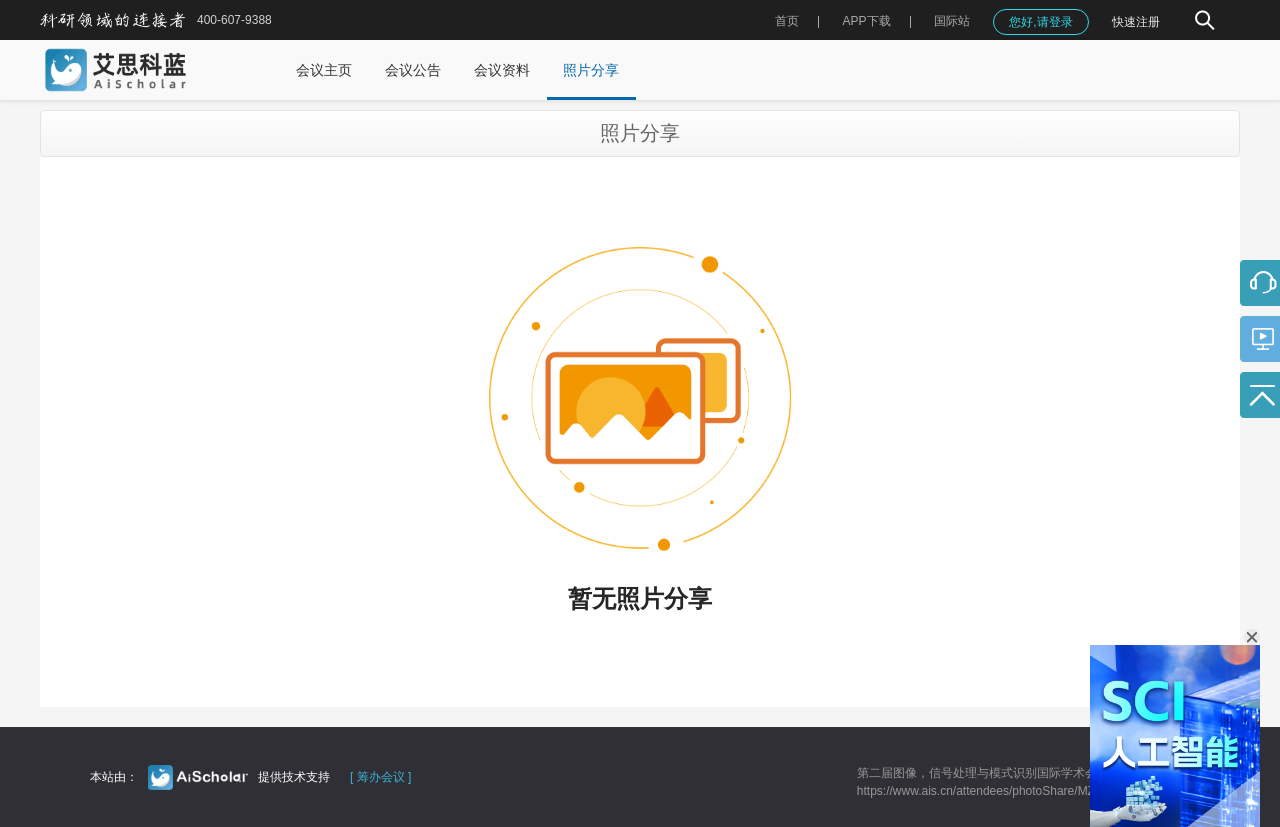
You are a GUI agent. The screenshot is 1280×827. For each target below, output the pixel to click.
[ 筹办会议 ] (380, 777)
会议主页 (324, 70)
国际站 (952, 21)
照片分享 (591, 70)
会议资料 (502, 70)
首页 (787, 21)
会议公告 (413, 70)
